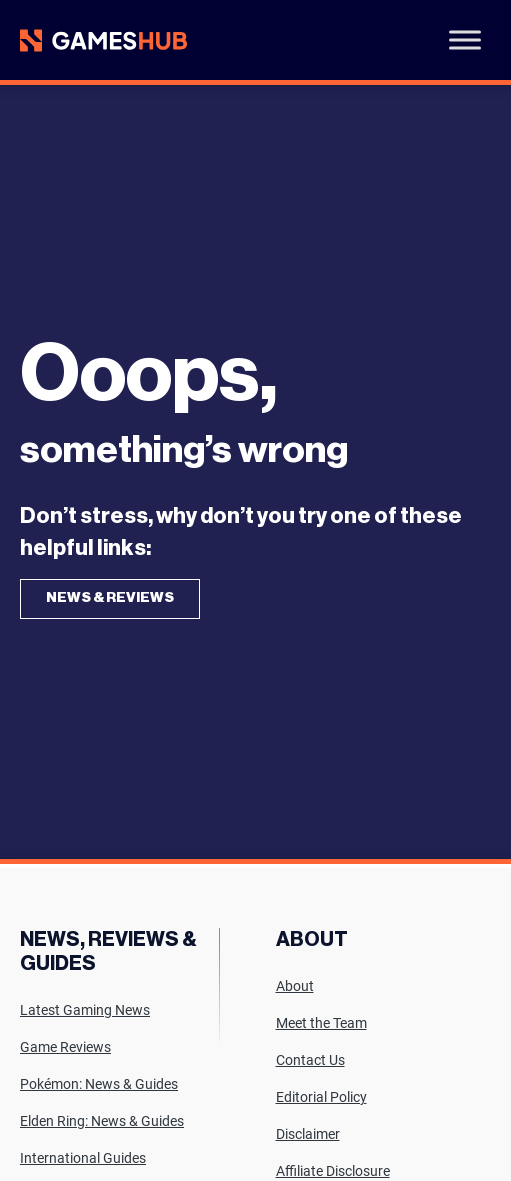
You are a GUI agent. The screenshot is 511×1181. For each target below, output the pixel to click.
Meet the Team (321, 1023)
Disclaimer (308, 1134)
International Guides (83, 1158)
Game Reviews (65, 1047)
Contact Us (310, 1060)
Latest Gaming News (85, 1010)
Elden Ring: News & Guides (102, 1121)
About (295, 986)
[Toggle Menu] (465, 39)
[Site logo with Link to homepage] (103, 40)
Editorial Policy (321, 1097)
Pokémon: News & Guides (99, 1084)
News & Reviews (110, 598)
